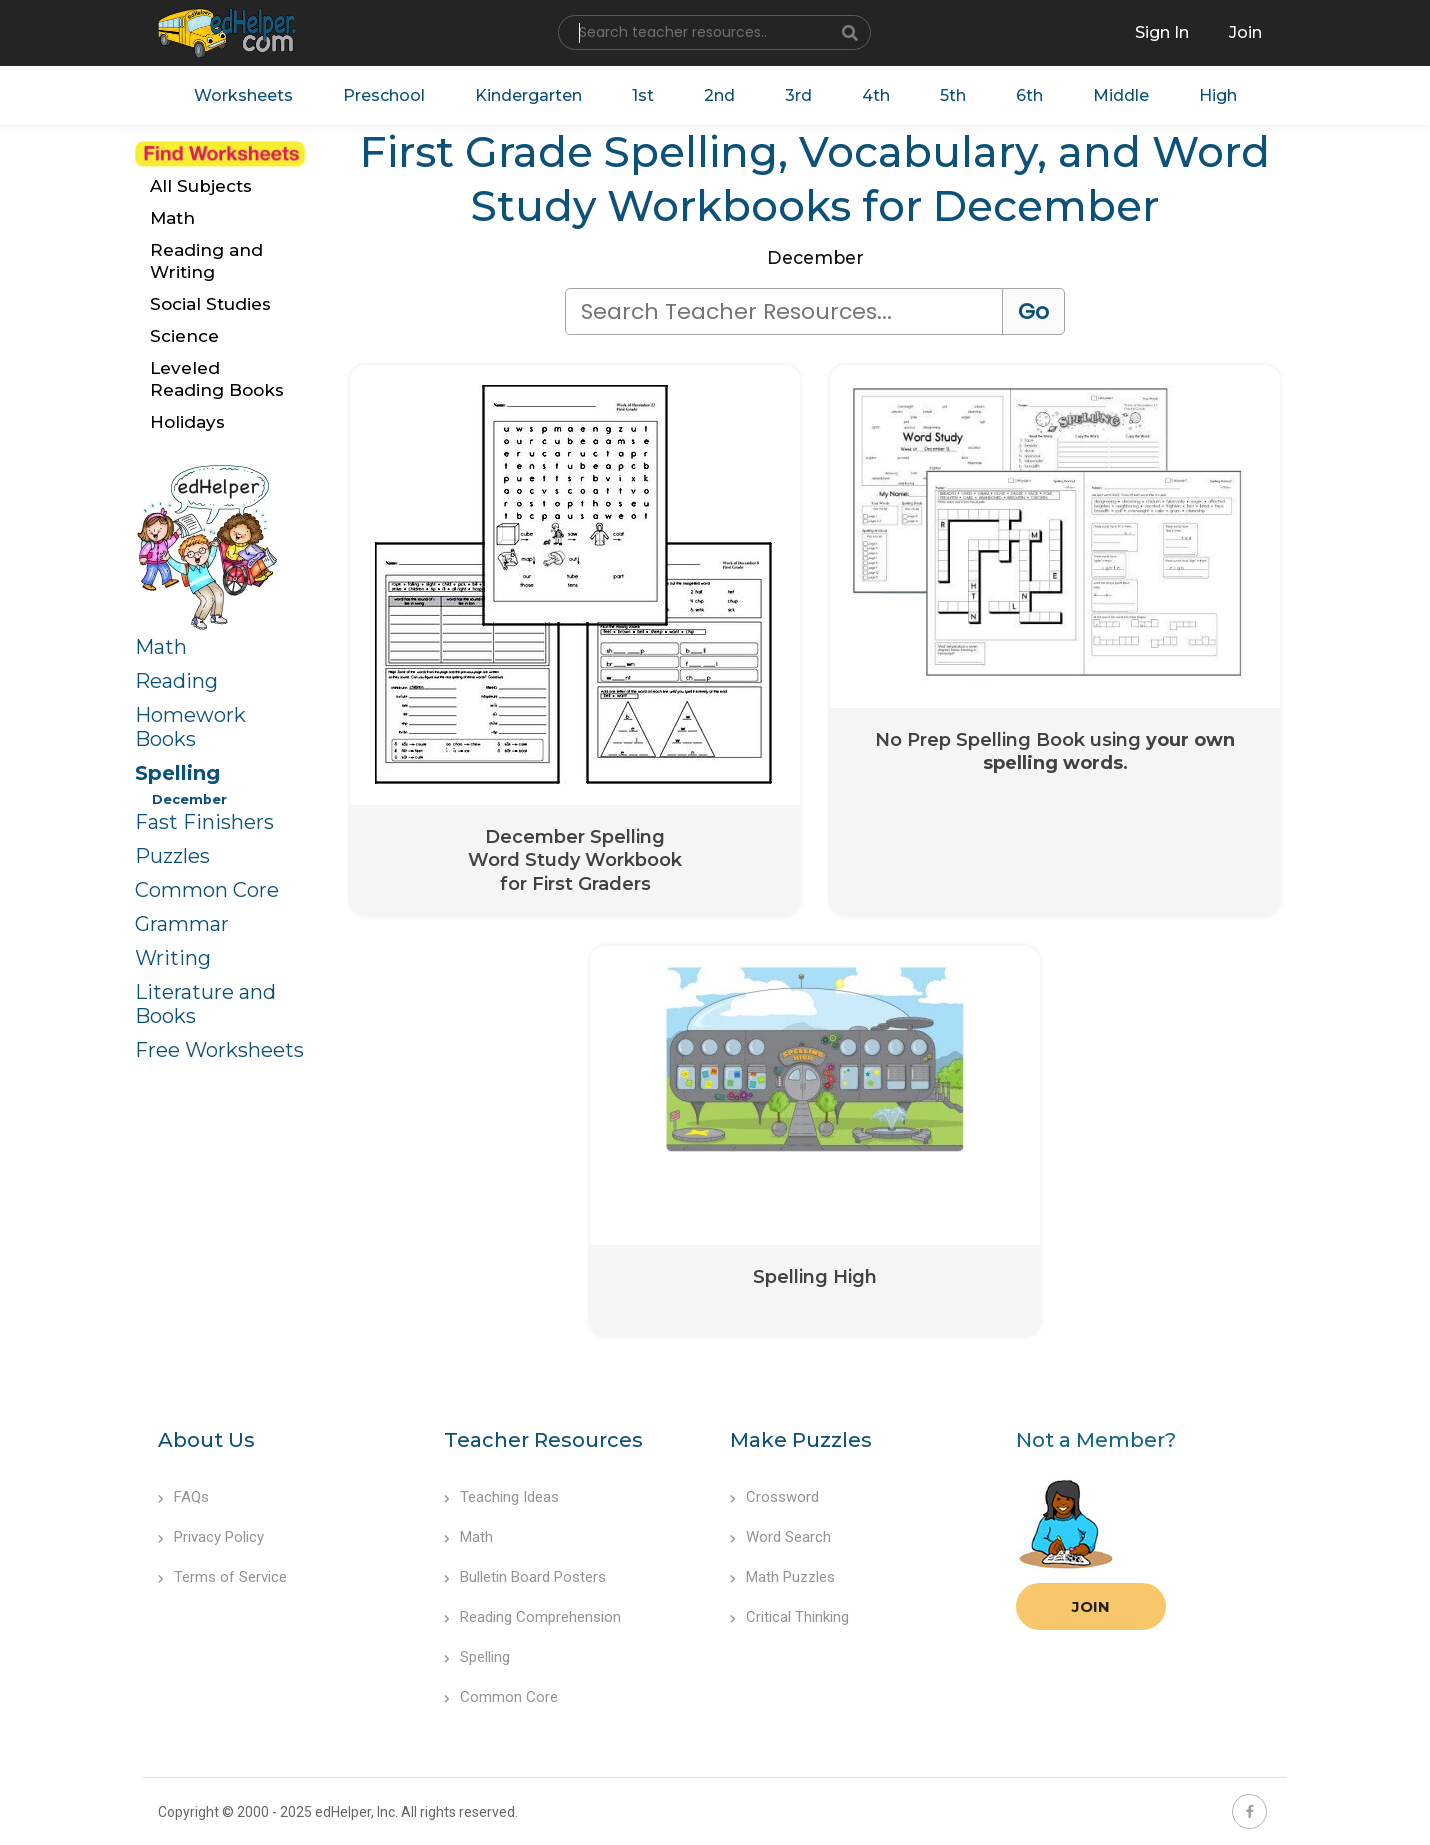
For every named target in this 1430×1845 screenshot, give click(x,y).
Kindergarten (528, 95)
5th (953, 95)
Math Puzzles (782, 1577)
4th (876, 95)
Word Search (780, 1537)
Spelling (177, 773)
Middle (1121, 95)
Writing (173, 958)
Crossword (774, 1497)
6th (1029, 95)
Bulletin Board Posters (525, 1577)
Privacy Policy (211, 1537)
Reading (176, 681)
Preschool (384, 95)
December (189, 799)
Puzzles (172, 856)
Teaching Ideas (501, 1497)
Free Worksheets (219, 1050)
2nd (719, 95)
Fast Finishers (204, 822)
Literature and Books (205, 1004)
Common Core (207, 890)
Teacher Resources (543, 1440)
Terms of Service (222, 1577)
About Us (206, 1440)
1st (643, 95)
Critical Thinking (789, 1617)
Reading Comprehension (532, 1617)
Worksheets (243, 95)
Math (161, 647)
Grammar (182, 924)
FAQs (183, 1497)
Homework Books (190, 727)
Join (1091, 1606)
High (1218, 95)
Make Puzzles (801, 1440)
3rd (798, 95)
